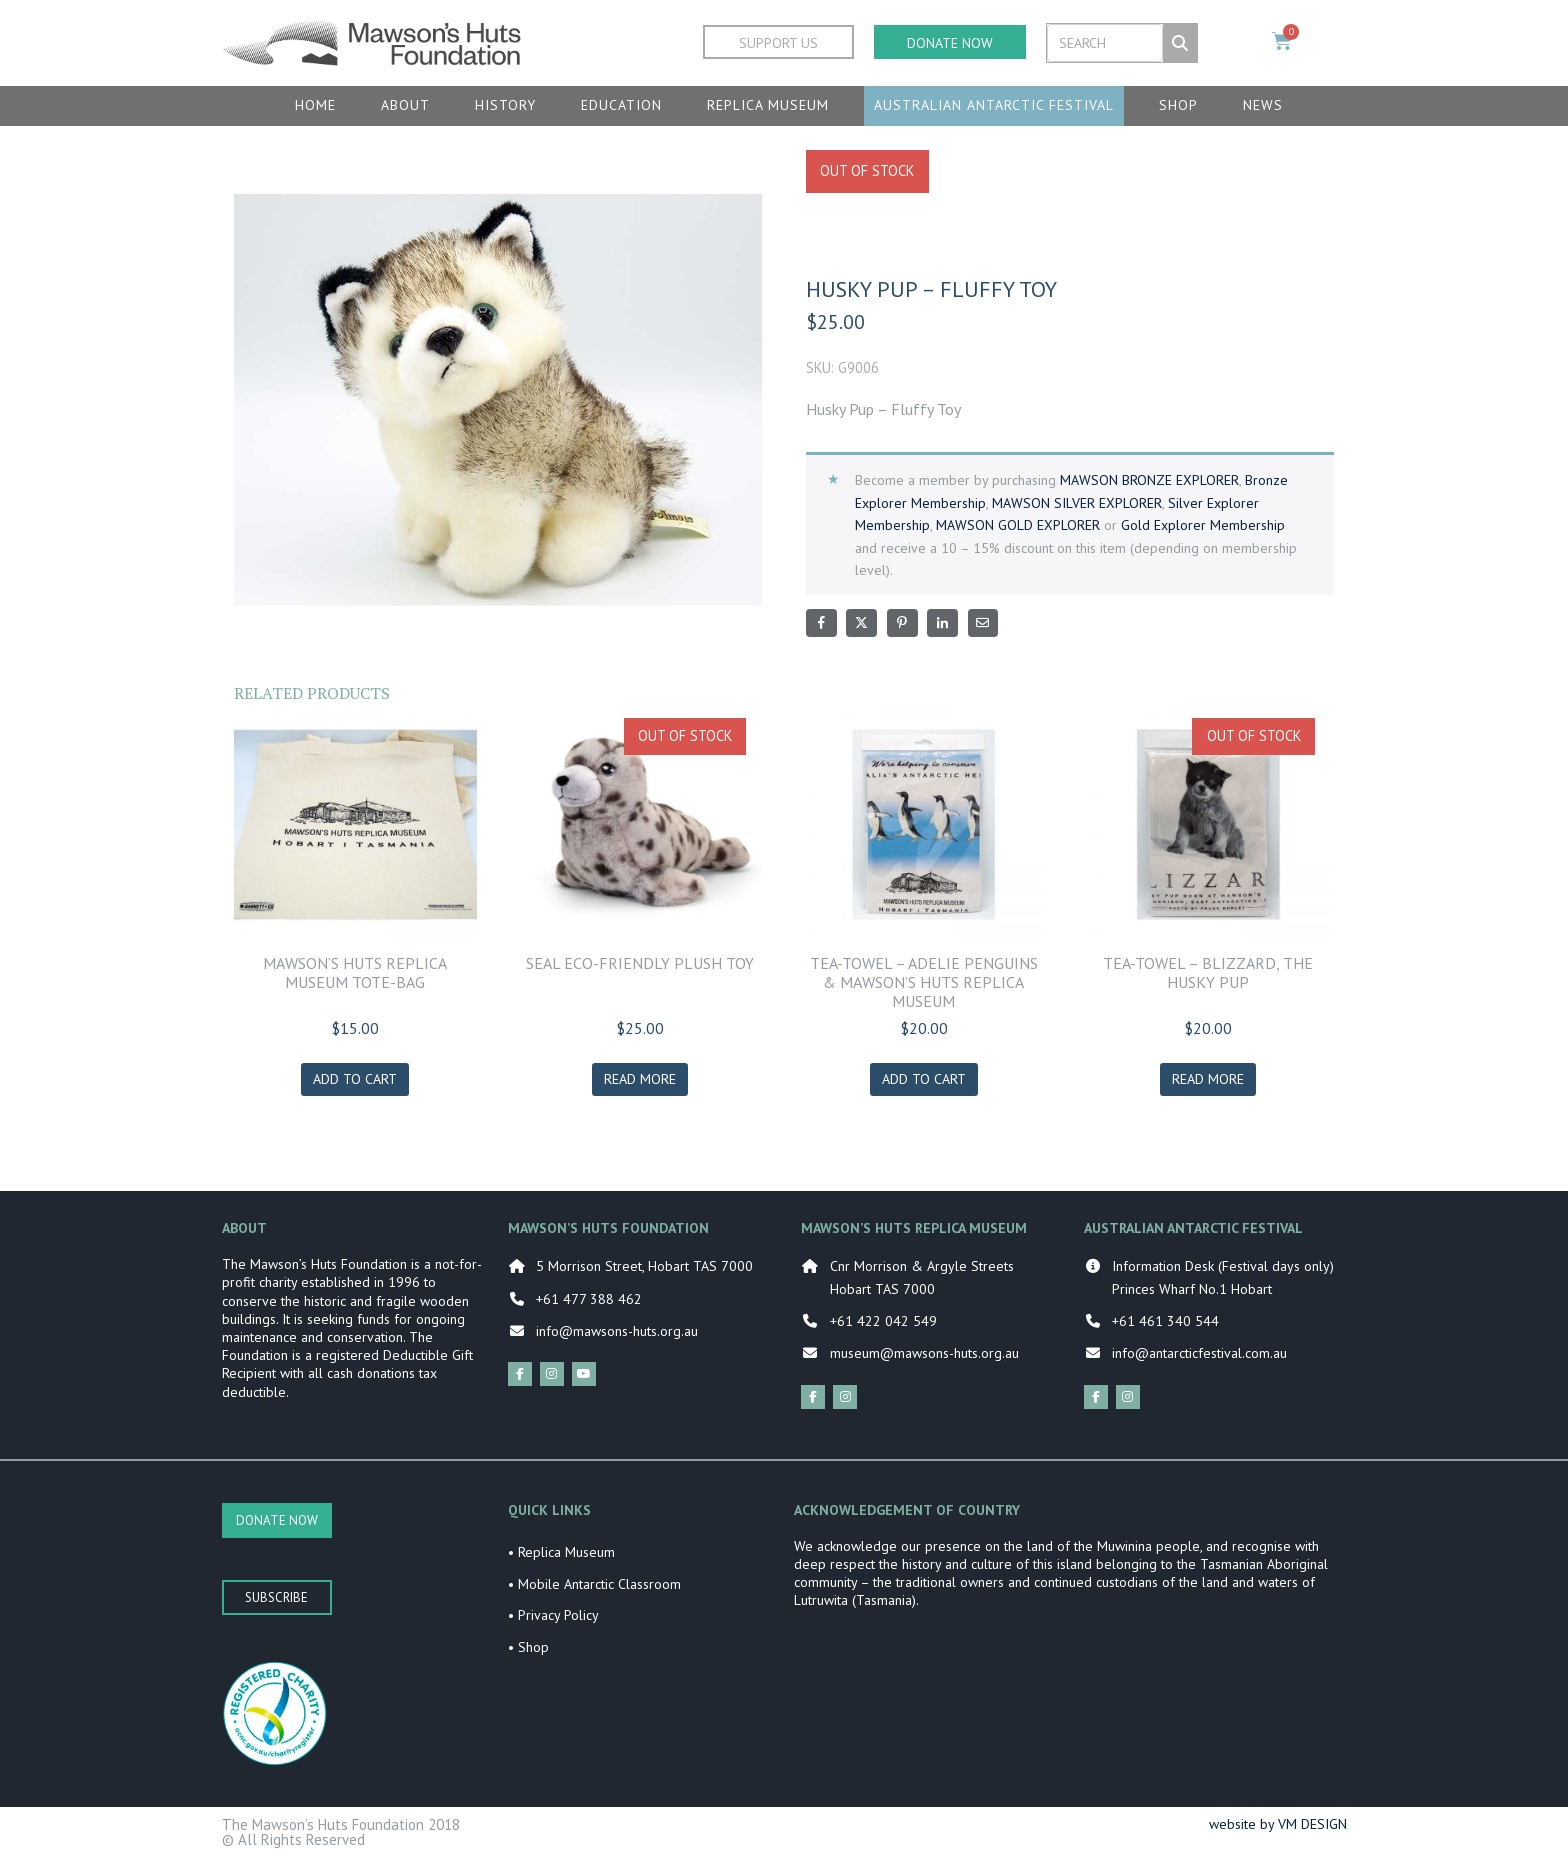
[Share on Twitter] (861, 623)
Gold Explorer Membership (1203, 525)
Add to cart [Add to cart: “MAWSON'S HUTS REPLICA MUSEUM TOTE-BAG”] (355, 1079)
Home (315, 105)
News (1263, 105)
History (505, 105)
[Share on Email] (983, 623)
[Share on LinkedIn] (942, 623)
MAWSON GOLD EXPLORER (1018, 525)
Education (621, 105)
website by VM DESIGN (1278, 1824)
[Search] (1180, 43)
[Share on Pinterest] (902, 623)
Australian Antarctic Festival (994, 105)
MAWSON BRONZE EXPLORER (1149, 480)
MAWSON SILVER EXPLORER (1077, 503)
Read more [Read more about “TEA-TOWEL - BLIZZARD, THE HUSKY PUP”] (1208, 1079)
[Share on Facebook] (821, 623)
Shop (1178, 105)
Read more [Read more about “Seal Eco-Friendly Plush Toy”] (640, 1079)
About (405, 105)
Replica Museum (768, 105)
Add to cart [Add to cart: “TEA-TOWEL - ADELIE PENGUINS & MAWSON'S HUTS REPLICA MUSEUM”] (924, 1079)
